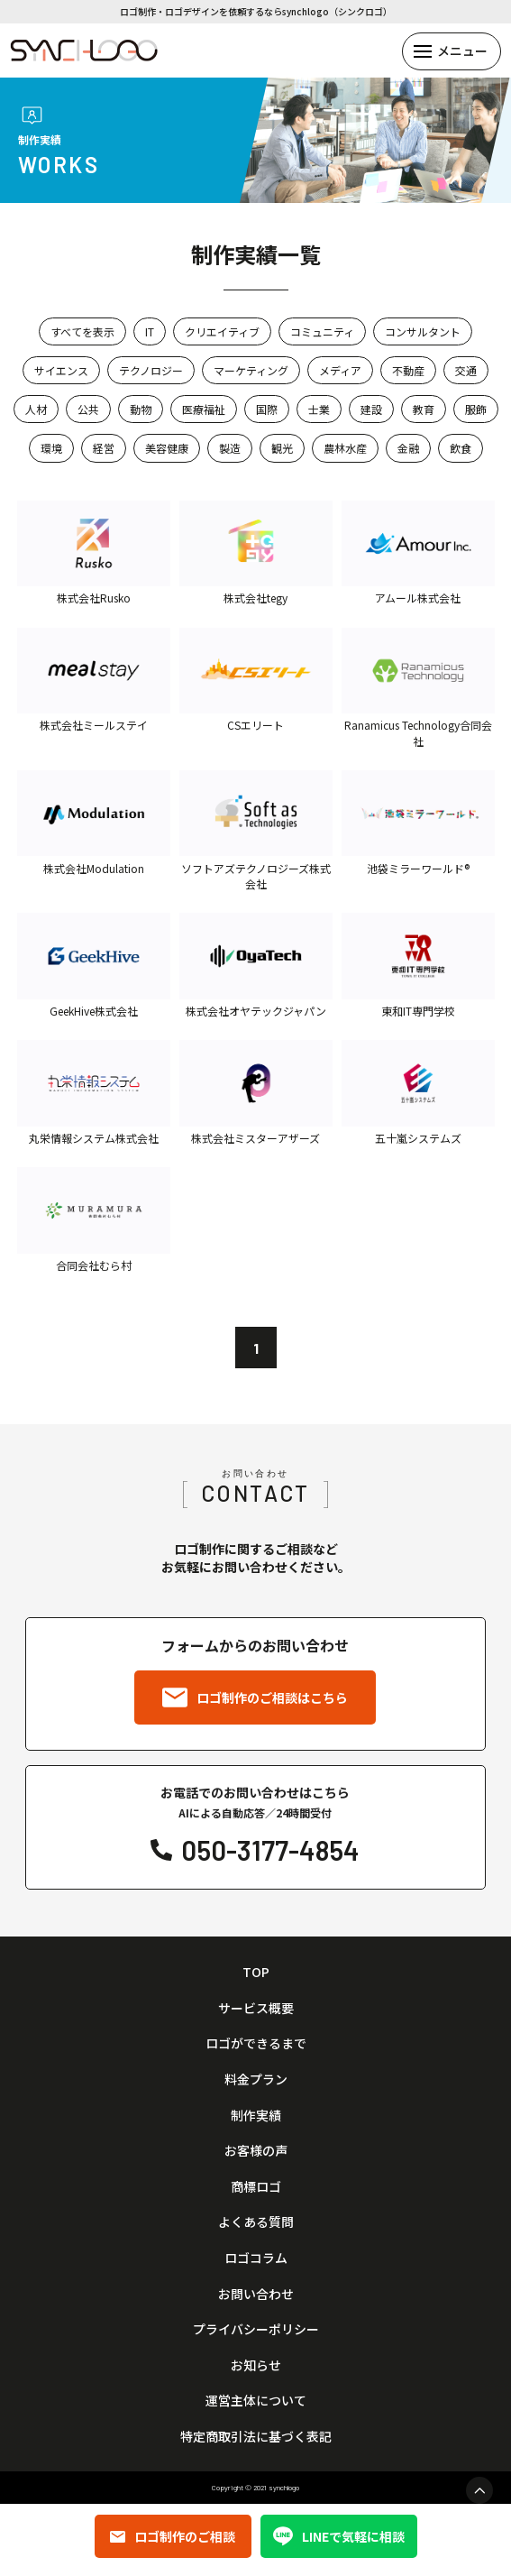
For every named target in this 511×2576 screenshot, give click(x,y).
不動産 (408, 370)
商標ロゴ (256, 2186)
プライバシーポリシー (256, 2329)
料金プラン (255, 2079)
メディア (340, 370)
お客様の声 (255, 2150)
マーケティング (251, 370)
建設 (371, 409)
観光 (282, 447)
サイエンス (61, 370)
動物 (140, 409)
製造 (230, 447)
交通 (466, 370)
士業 (319, 409)
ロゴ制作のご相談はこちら (255, 1697)
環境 (51, 447)
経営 (103, 447)
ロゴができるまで (255, 2043)
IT (149, 331)
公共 (88, 409)
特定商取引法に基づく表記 (256, 2436)
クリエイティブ (222, 331)
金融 (408, 447)
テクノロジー (151, 370)
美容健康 (166, 447)
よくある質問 (256, 2222)
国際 (267, 409)
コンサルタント (423, 331)
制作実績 (256, 2115)
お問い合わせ (256, 2294)
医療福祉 (203, 409)
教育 (423, 409)
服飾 (476, 409)
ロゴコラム (255, 2258)
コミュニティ (322, 331)
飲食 (460, 447)
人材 (36, 409)
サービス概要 (256, 2008)
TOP (255, 1972)
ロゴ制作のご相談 (172, 2536)
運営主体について (255, 2400)
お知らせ (256, 2365)
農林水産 (345, 447)
